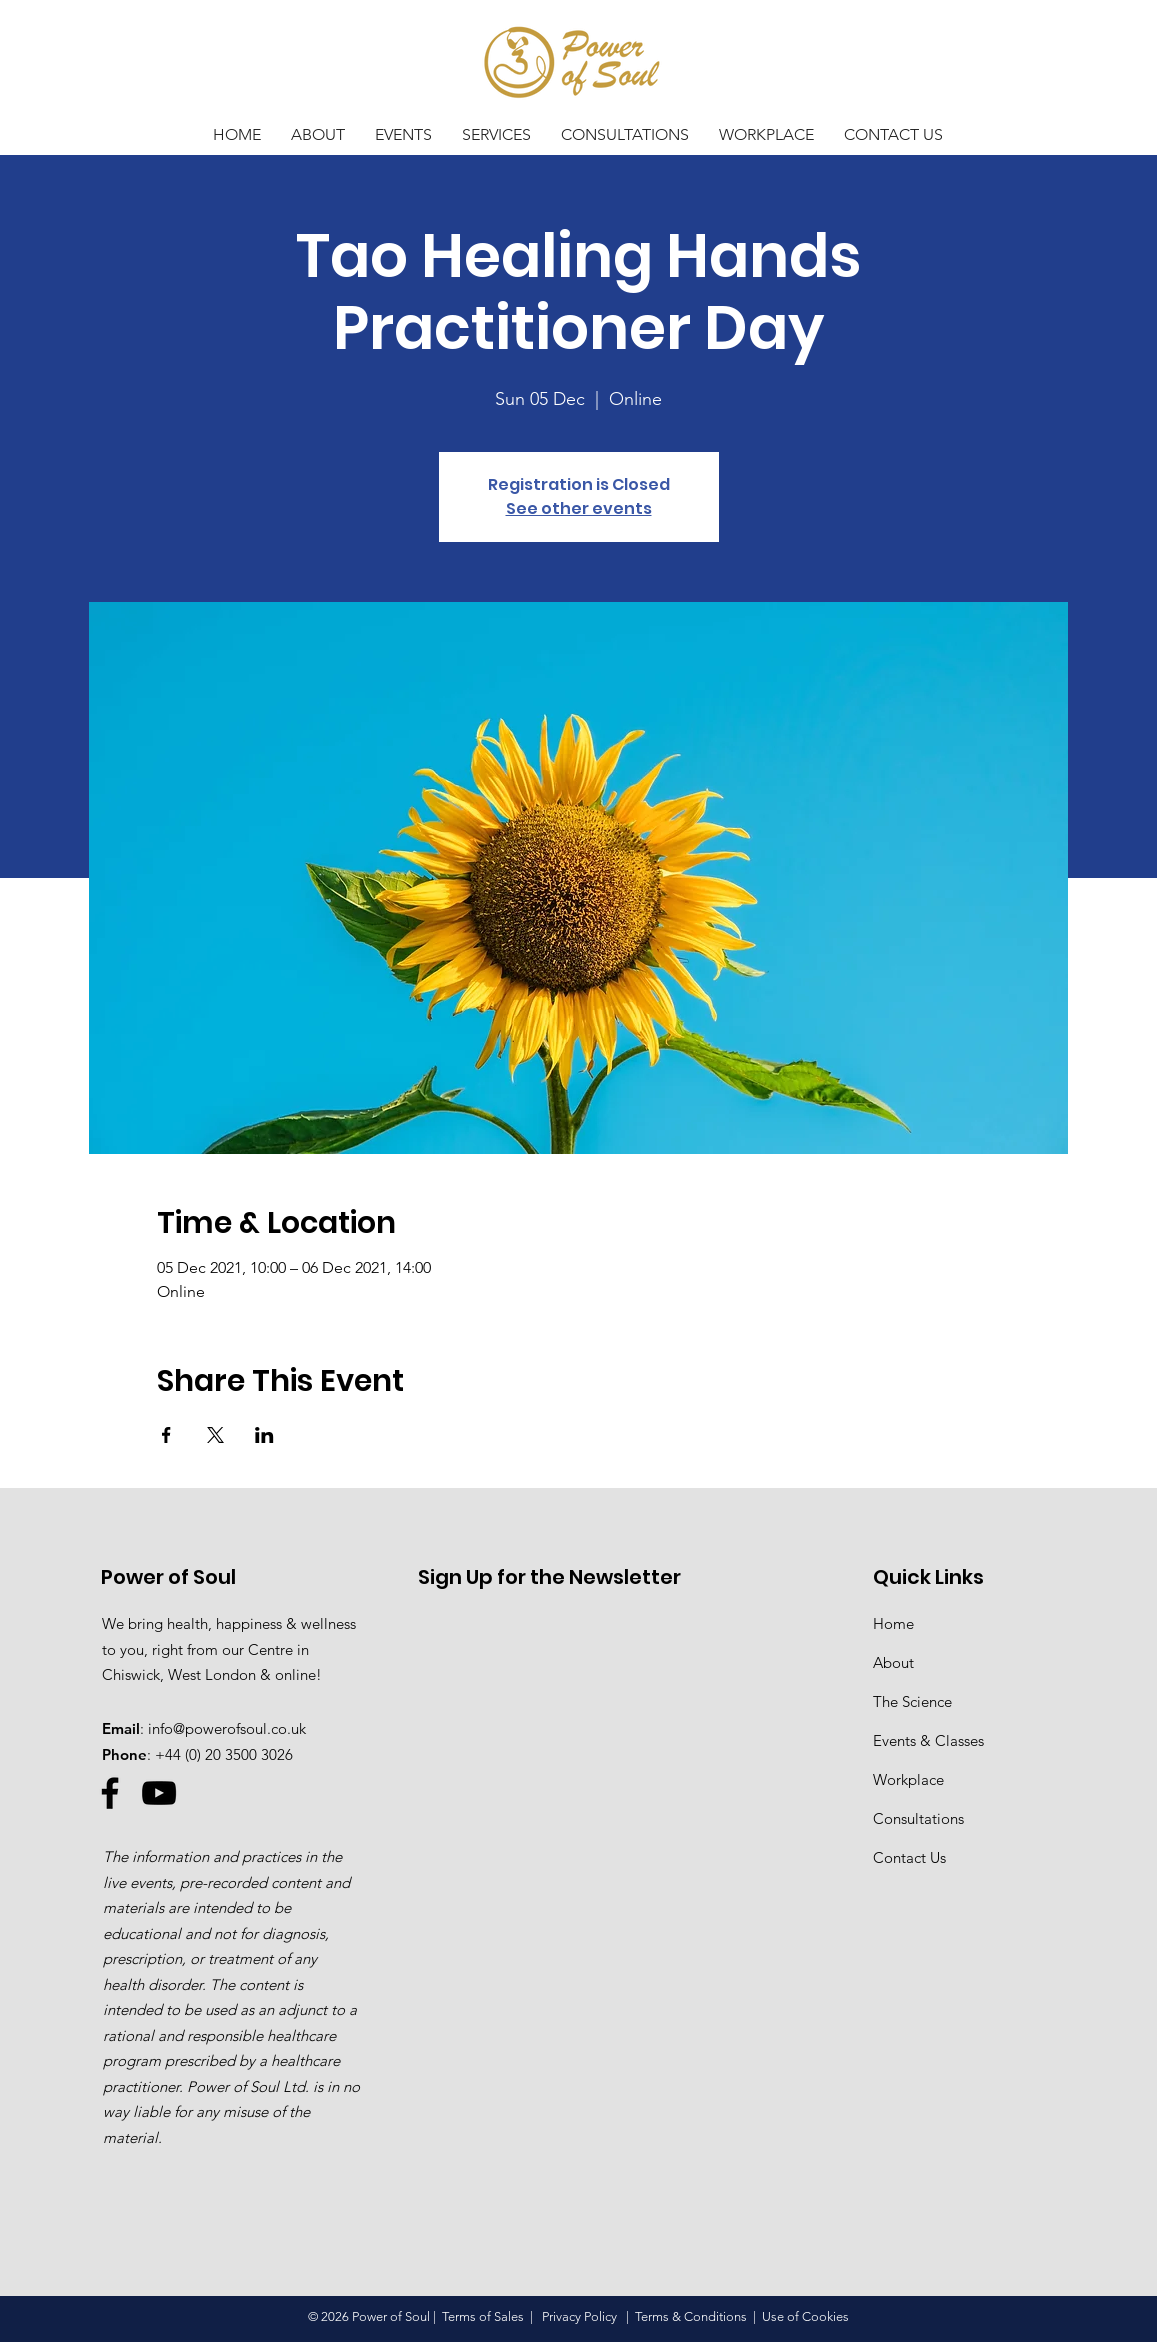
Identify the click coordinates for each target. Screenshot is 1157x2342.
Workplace (908, 1779)
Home (893, 1623)
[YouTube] (159, 1793)
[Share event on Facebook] (166, 1435)
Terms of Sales (483, 2316)
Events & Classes (928, 1740)
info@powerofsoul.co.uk (227, 1728)
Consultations (918, 1818)
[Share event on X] (215, 1435)
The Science (912, 1701)
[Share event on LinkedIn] (264, 1435)
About (893, 1662)
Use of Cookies (805, 2316)
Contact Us (909, 1857)
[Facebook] (110, 1793)
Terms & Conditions (691, 2316)
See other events (579, 508)
